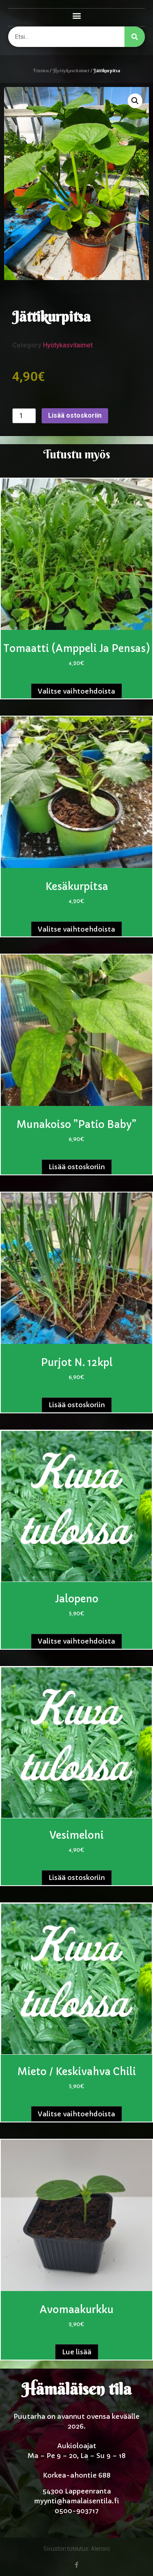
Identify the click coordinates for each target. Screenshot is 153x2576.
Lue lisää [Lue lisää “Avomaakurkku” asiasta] (76, 2352)
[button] (76, 15)
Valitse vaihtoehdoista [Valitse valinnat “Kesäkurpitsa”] (76, 929)
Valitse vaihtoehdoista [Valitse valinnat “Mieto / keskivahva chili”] (76, 2114)
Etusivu (41, 70)
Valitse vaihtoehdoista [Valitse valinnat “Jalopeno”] (76, 1641)
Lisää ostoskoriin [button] (77, 1167)
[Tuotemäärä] (24, 415)
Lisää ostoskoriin (75, 415)
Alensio (100, 2548)
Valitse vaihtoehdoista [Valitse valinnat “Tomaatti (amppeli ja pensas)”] (76, 691)
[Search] (134, 37)
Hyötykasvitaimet (71, 70)
